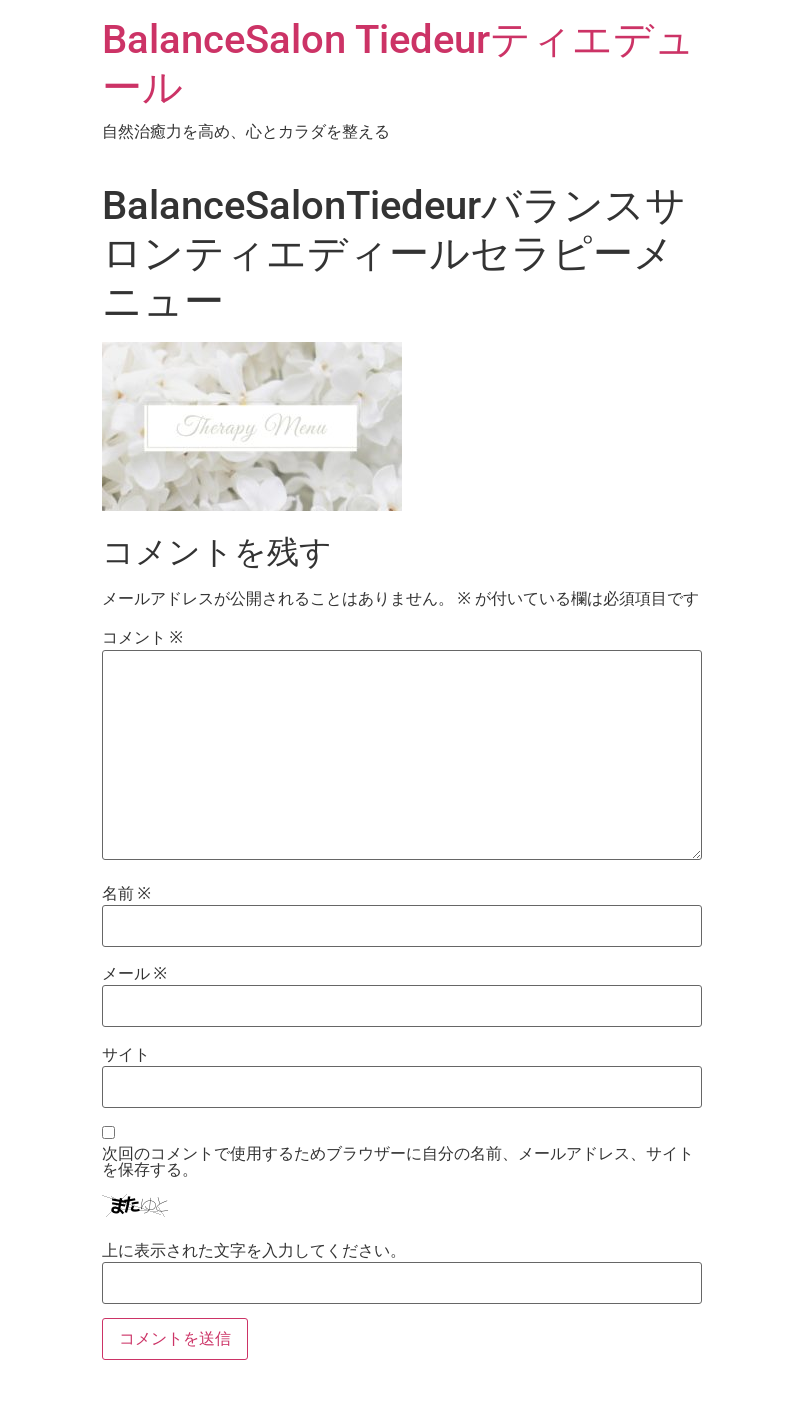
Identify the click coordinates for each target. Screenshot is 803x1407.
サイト (126, 1055)
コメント (142, 638)
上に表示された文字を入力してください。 (254, 1251)
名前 (126, 894)
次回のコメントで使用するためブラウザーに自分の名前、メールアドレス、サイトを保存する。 (398, 1162)
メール (134, 974)
